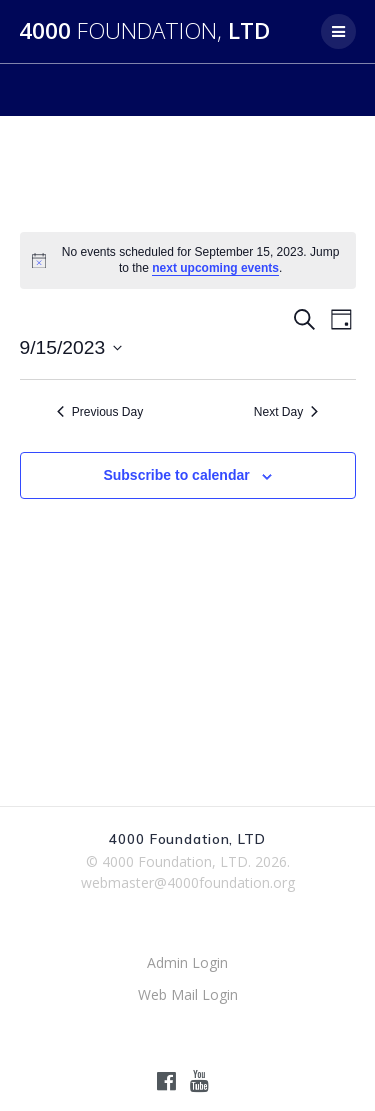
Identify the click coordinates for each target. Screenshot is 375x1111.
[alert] (188, 260)
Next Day (286, 412)
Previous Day (100, 412)
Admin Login (187, 962)
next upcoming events (215, 268)
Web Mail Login (188, 994)
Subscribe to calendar (176, 475)
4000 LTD (144, 31)
